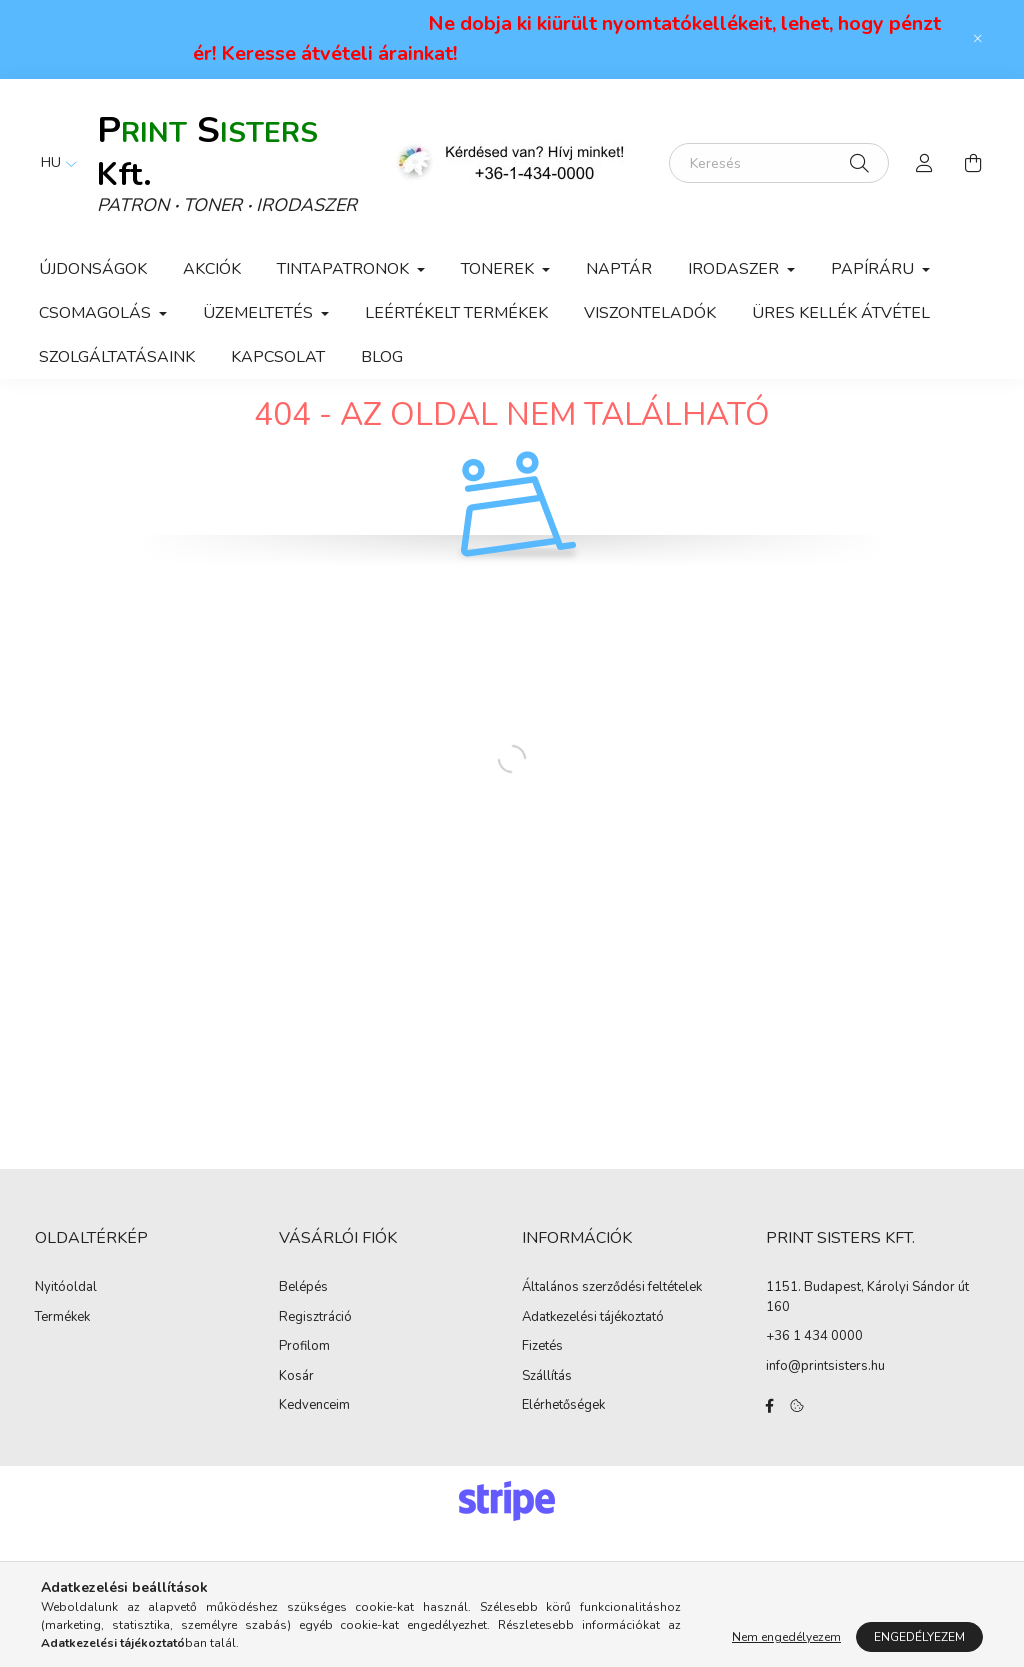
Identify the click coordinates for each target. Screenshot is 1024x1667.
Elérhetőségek (563, 1450)
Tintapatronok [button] (345, 269)
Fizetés (542, 1391)
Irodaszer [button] (735, 269)
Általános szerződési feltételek (612, 1332)
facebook (770, 1450)
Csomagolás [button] (97, 313)
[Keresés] (779, 163)
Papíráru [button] (874, 269)
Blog (382, 357)
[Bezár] (978, 39)
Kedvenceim (314, 1450)
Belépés (303, 1332)
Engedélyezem (919, 1637)
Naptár (619, 269)
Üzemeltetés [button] (260, 313)
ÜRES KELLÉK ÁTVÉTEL (841, 313)
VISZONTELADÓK (650, 313)
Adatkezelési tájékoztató (593, 1361)
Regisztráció (315, 1361)
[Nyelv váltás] (54, 163)
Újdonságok (93, 269)
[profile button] (925, 163)
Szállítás (547, 1420)
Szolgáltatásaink (117, 357)
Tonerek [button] (499, 269)
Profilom (304, 1391)
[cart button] (973, 163)
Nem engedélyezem (786, 1637)
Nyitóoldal (66, 1332)
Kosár (296, 1420)
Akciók (212, 269)
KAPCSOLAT (278, 357)
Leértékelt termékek (456, 313)
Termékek (62, 1361)
